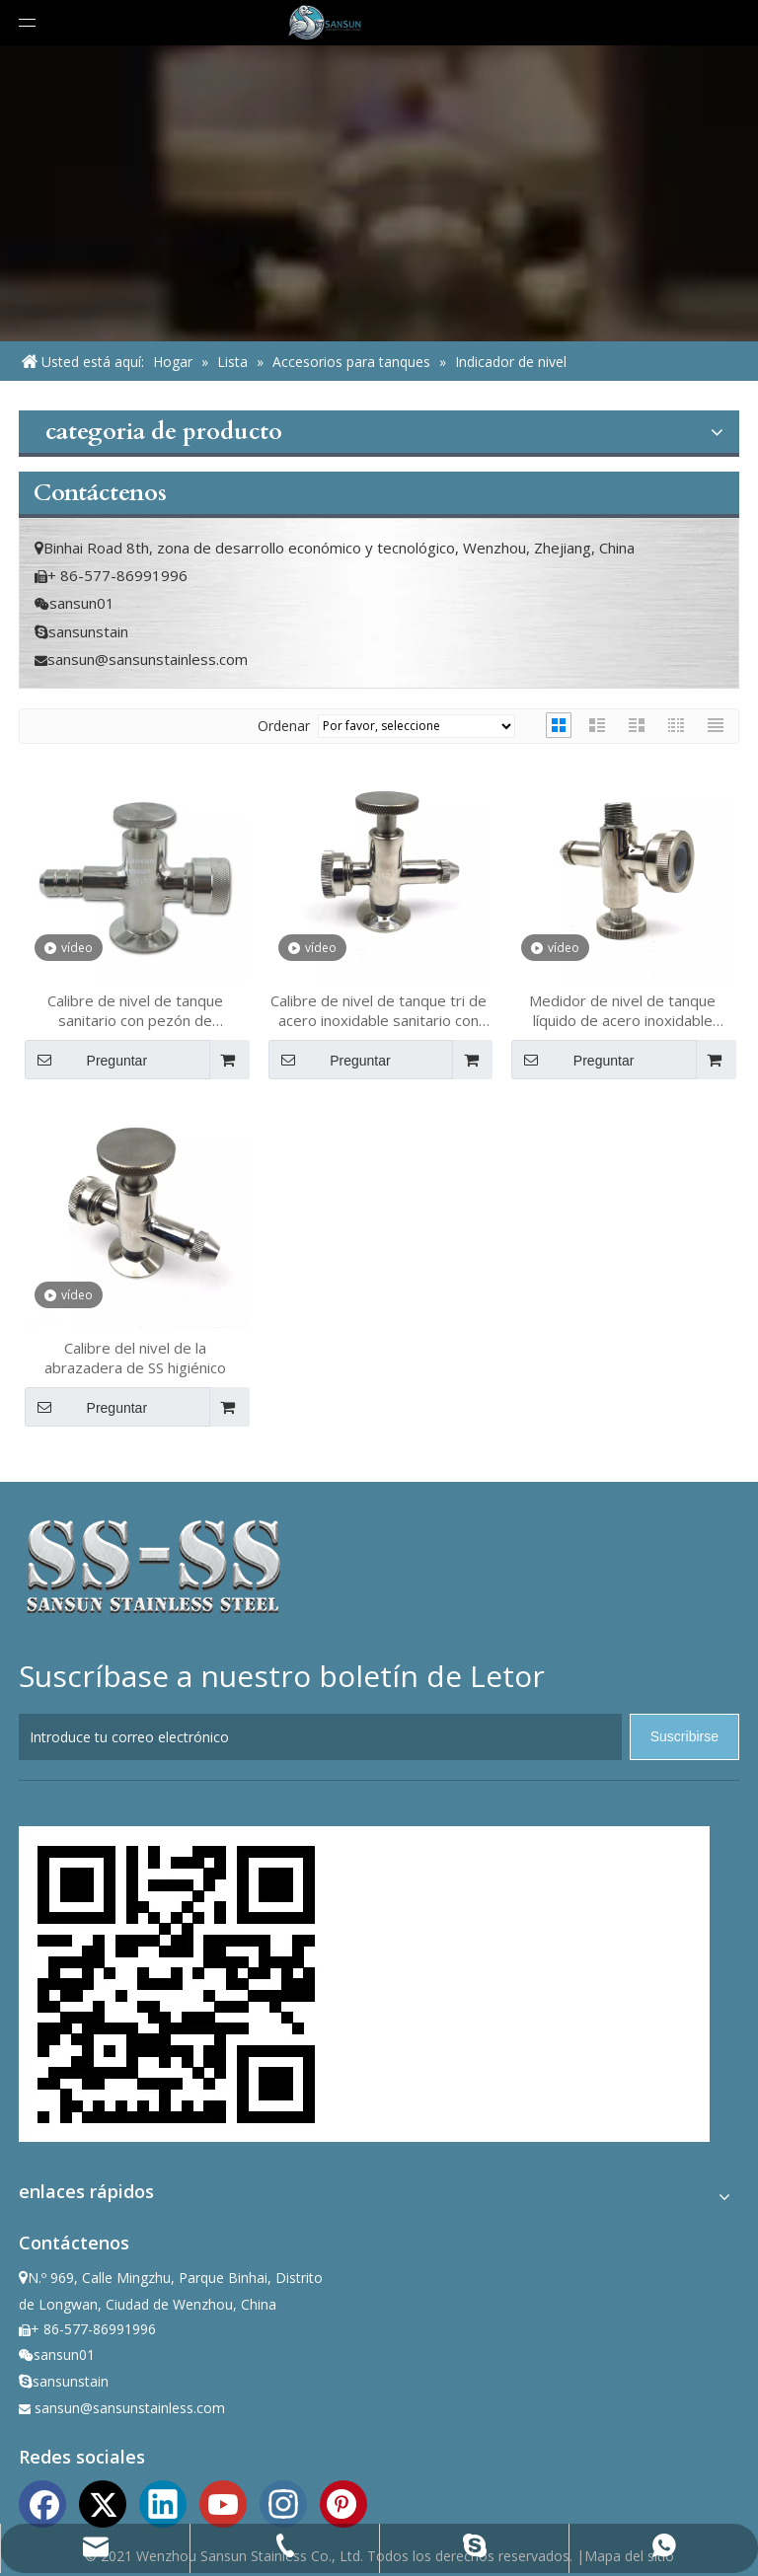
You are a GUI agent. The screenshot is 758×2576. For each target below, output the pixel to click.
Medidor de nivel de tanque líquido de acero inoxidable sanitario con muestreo (622, 1010)
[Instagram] (283, 2502)
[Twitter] (102, 2502)
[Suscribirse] (684, 1737)
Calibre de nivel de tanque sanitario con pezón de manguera (135, 1010)
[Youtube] (223, 2502)
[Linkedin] (163, 2502)
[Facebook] (42, 2502)
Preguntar (86, 1059)
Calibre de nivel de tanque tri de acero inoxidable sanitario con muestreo (378, 1010)
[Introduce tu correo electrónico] (320, 1737)
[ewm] (177, 1984)
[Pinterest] (343, 2502)
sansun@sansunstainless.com (147, 659)
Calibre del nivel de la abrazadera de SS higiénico (135, 1357)
